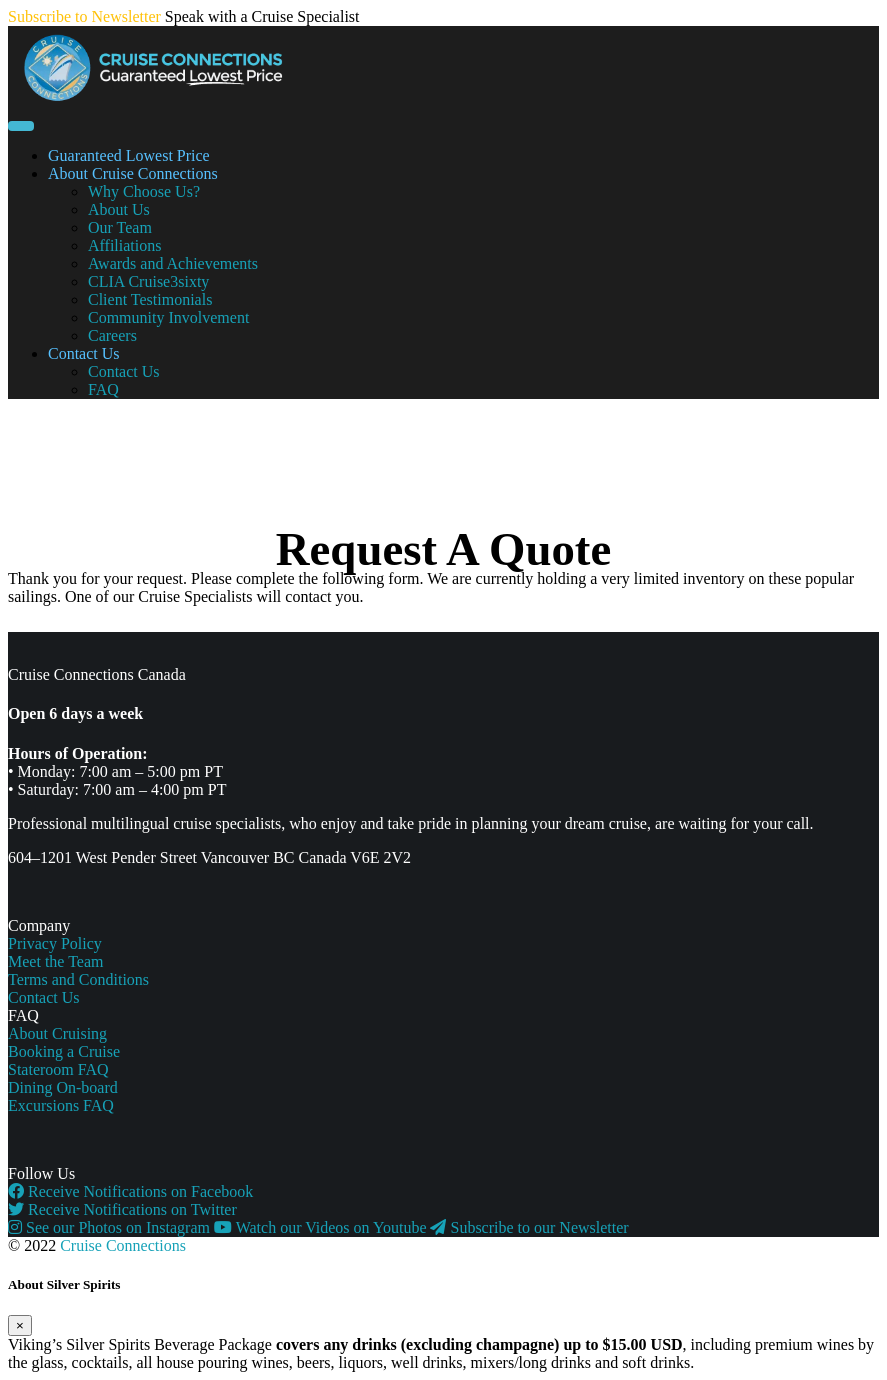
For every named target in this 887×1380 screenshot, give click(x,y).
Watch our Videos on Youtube (322, 1227)
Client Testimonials (150, 299)
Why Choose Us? (144, 191)
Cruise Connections (123, 1245)
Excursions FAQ (61, 1105)
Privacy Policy (55, 943)
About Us (119, 209)
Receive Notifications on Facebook (130, 1191)
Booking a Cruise (64, 1051)
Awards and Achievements (173, 263)
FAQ (103, 389)
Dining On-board (63, 1087)
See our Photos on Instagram (111, 1227)
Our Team (120, 227)
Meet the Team (55, 961)
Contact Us (84, 353)
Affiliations (124, 245)
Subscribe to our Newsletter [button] (529, 1227)
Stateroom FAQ (58, 1069)
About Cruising (57, 1033)
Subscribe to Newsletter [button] (84, 16)
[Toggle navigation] (21, 126)
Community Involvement (168, 317)
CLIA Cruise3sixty (148, 281)
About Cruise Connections (133, 173)
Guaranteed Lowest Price (129, 155)
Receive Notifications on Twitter (122, 1209)
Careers (112, 335)
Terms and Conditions (78, 979)
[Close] (20, 1325)
